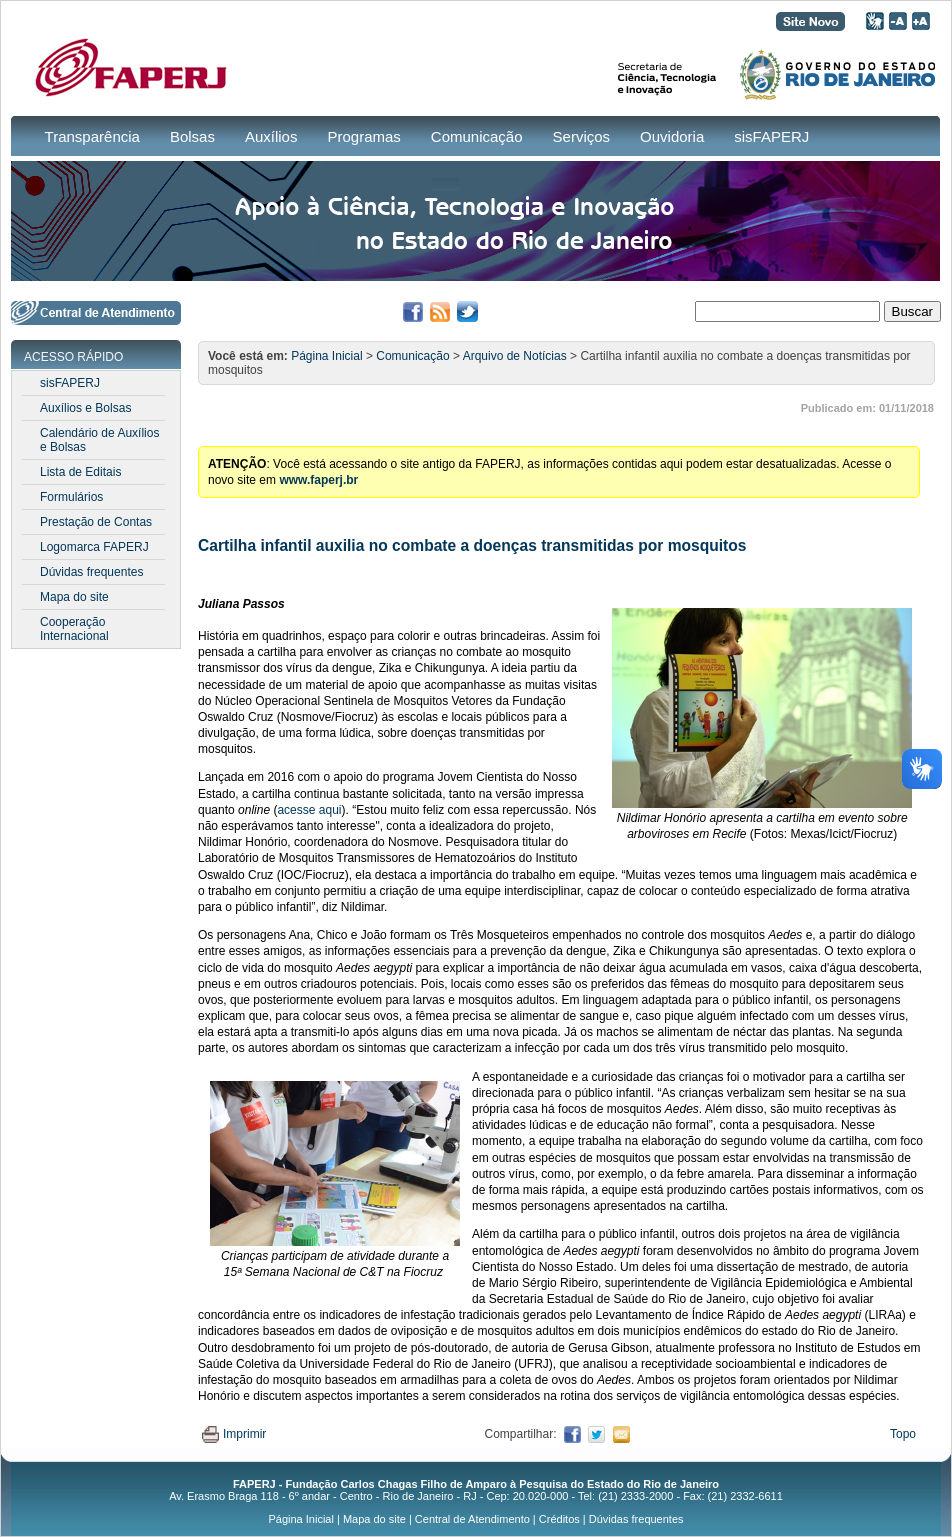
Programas (363, 136)
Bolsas (192, 136)
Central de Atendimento (472, 1519)
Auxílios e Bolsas (85, 408)
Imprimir (234, 1434)
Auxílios (271, 136)
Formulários (71, 497)
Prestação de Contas (96, 522)
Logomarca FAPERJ (94, 547)
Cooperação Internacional (74, 629)
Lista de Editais (80, 472)
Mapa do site (74, 597)
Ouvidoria (672, 136)
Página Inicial (326, 356)
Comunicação (477, 136)
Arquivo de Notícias (515, 356)
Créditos (559, 1519)
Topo (903, 1434)
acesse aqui (309, 810)
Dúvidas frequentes (91, 572)
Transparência (92, 136)
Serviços (582, 136)
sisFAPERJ (771, 136)
